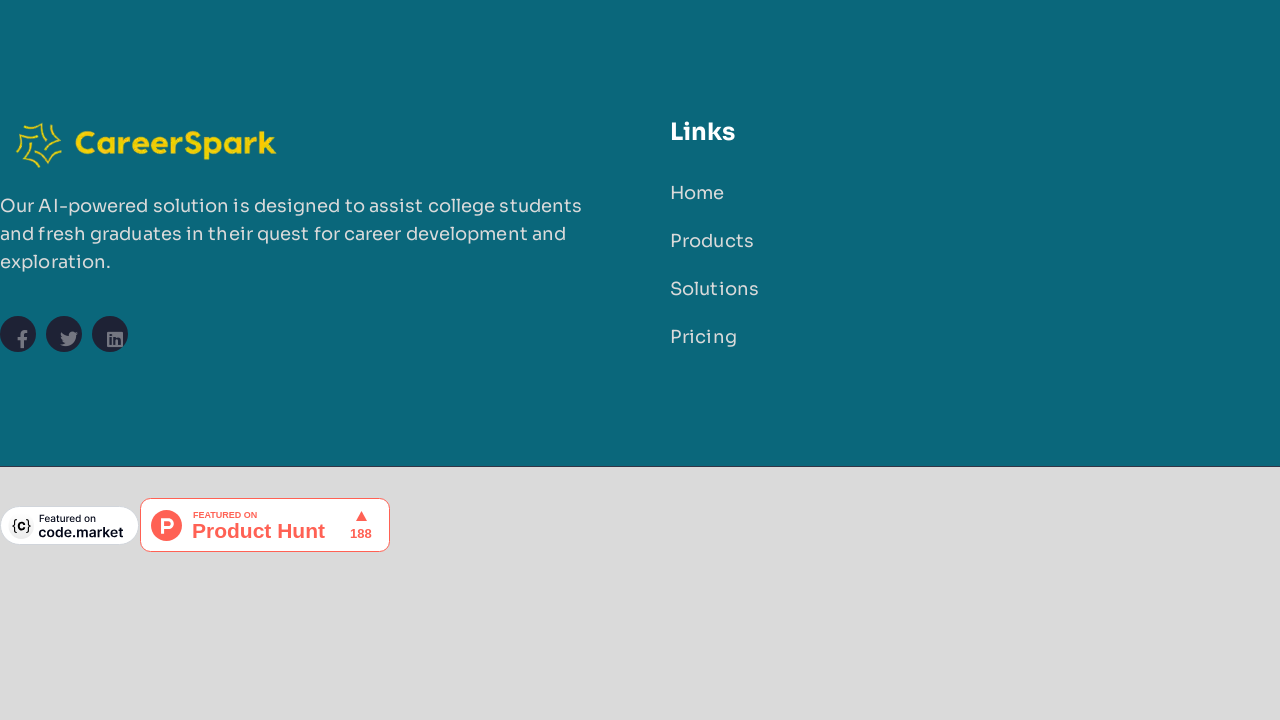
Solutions (714, 289)
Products (712, 241)
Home (697, 193)
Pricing (703, 337)
